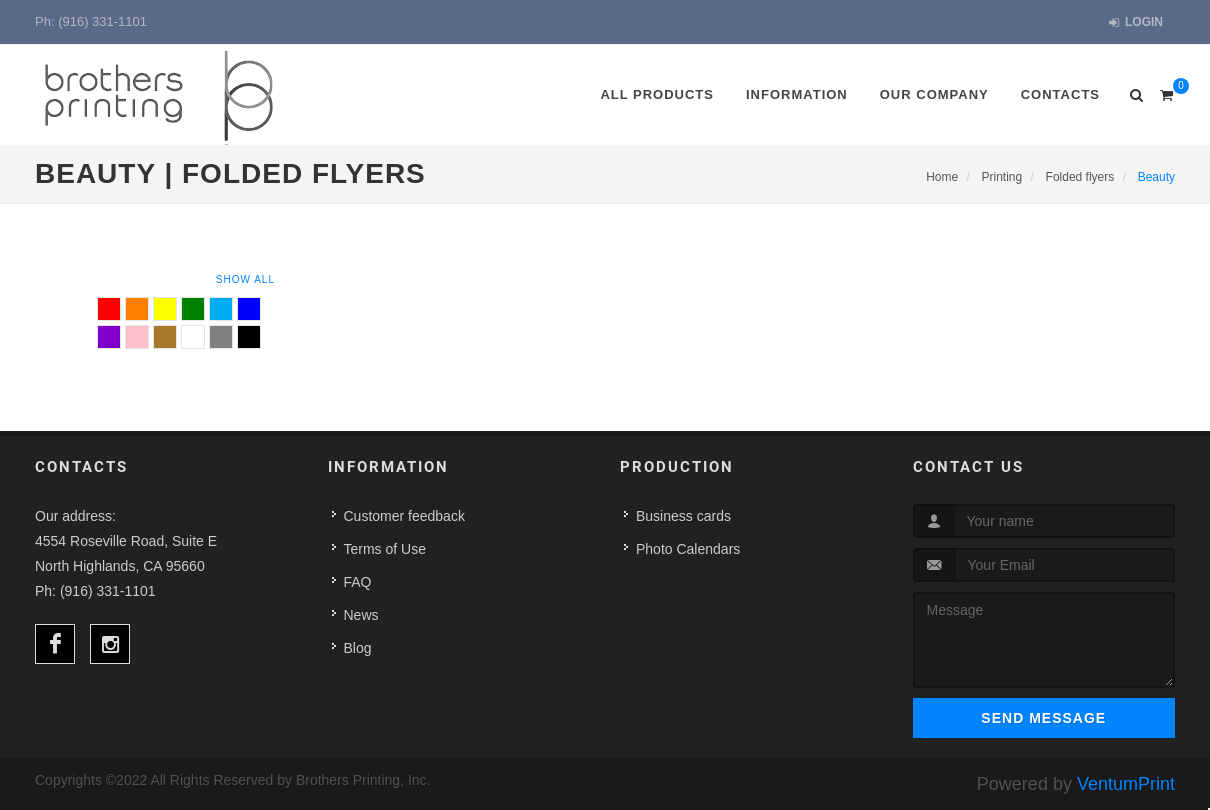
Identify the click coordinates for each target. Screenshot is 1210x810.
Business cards (683, 516)
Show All (245, 279)
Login (1136, 22)
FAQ (358, 582)
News (361, 615)
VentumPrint (1126, 784)
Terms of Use (385, 549)
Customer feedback (404, 516)
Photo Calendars (688, 549)
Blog (358, 648)
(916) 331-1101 (102, 21)
